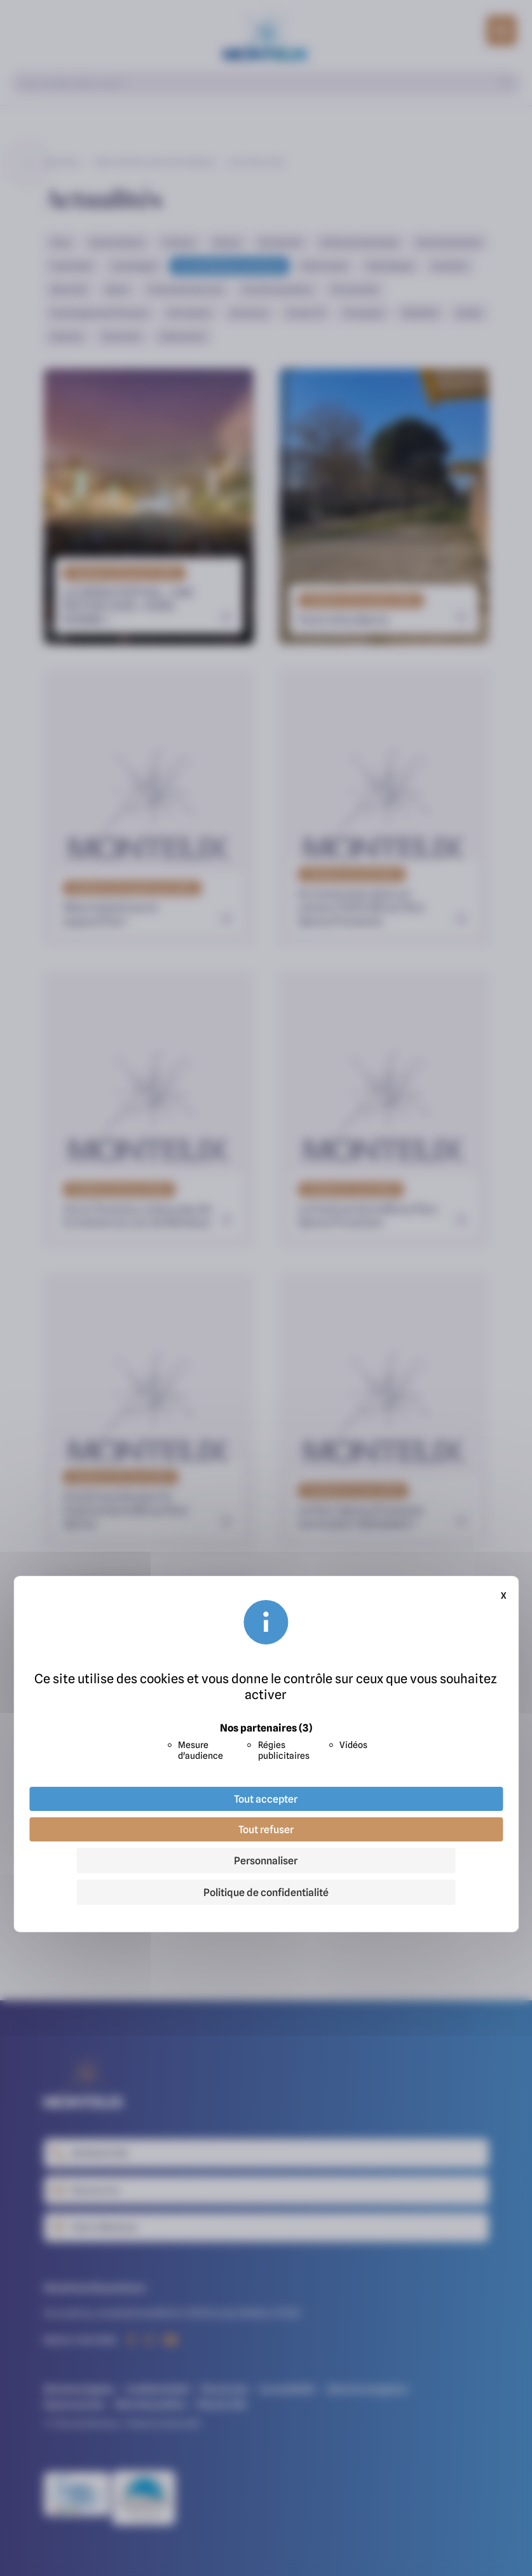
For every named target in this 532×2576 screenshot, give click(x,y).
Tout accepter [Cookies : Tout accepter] (265, 1799)
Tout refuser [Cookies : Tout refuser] (266, 1829)
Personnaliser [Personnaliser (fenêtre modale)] (265, 1860)
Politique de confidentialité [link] (266, 1892)
